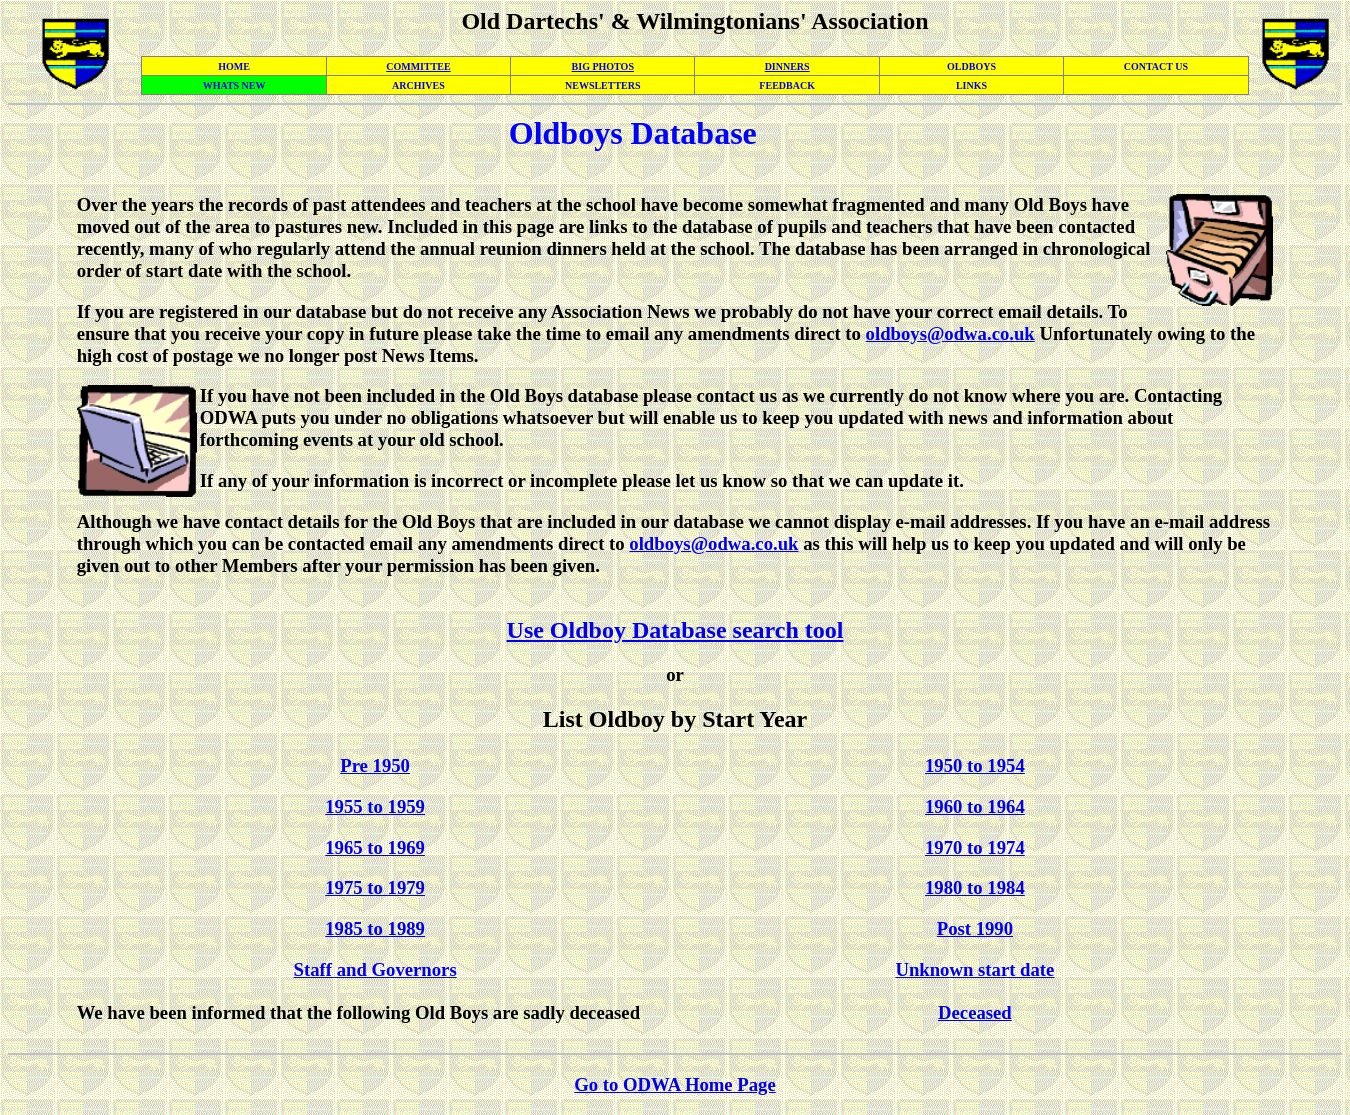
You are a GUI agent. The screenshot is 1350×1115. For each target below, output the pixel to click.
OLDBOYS (971, 66)
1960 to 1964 (975, 806)
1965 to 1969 (375, 847)
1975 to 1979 (375, 887)
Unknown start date (974, 969)
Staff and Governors (375, 969)
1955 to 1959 (375, 806)
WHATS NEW (234, 85)
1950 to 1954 (975, 765)
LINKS (971, 85)
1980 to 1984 (975, 887)
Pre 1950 (375, 765)
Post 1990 (975, 928)
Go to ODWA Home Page (675, 1084)
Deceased (975, 1012)
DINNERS (787, 66)
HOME (234, 66)
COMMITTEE (418, 66)
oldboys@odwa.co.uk (950, 333)
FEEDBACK (787, 85)
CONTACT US (1156, 66)
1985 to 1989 (375, 928)
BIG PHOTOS (603, 66)
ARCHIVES (418, 85)
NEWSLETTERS (603, 85)
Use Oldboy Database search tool (675, 630)
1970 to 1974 (975, 847)
